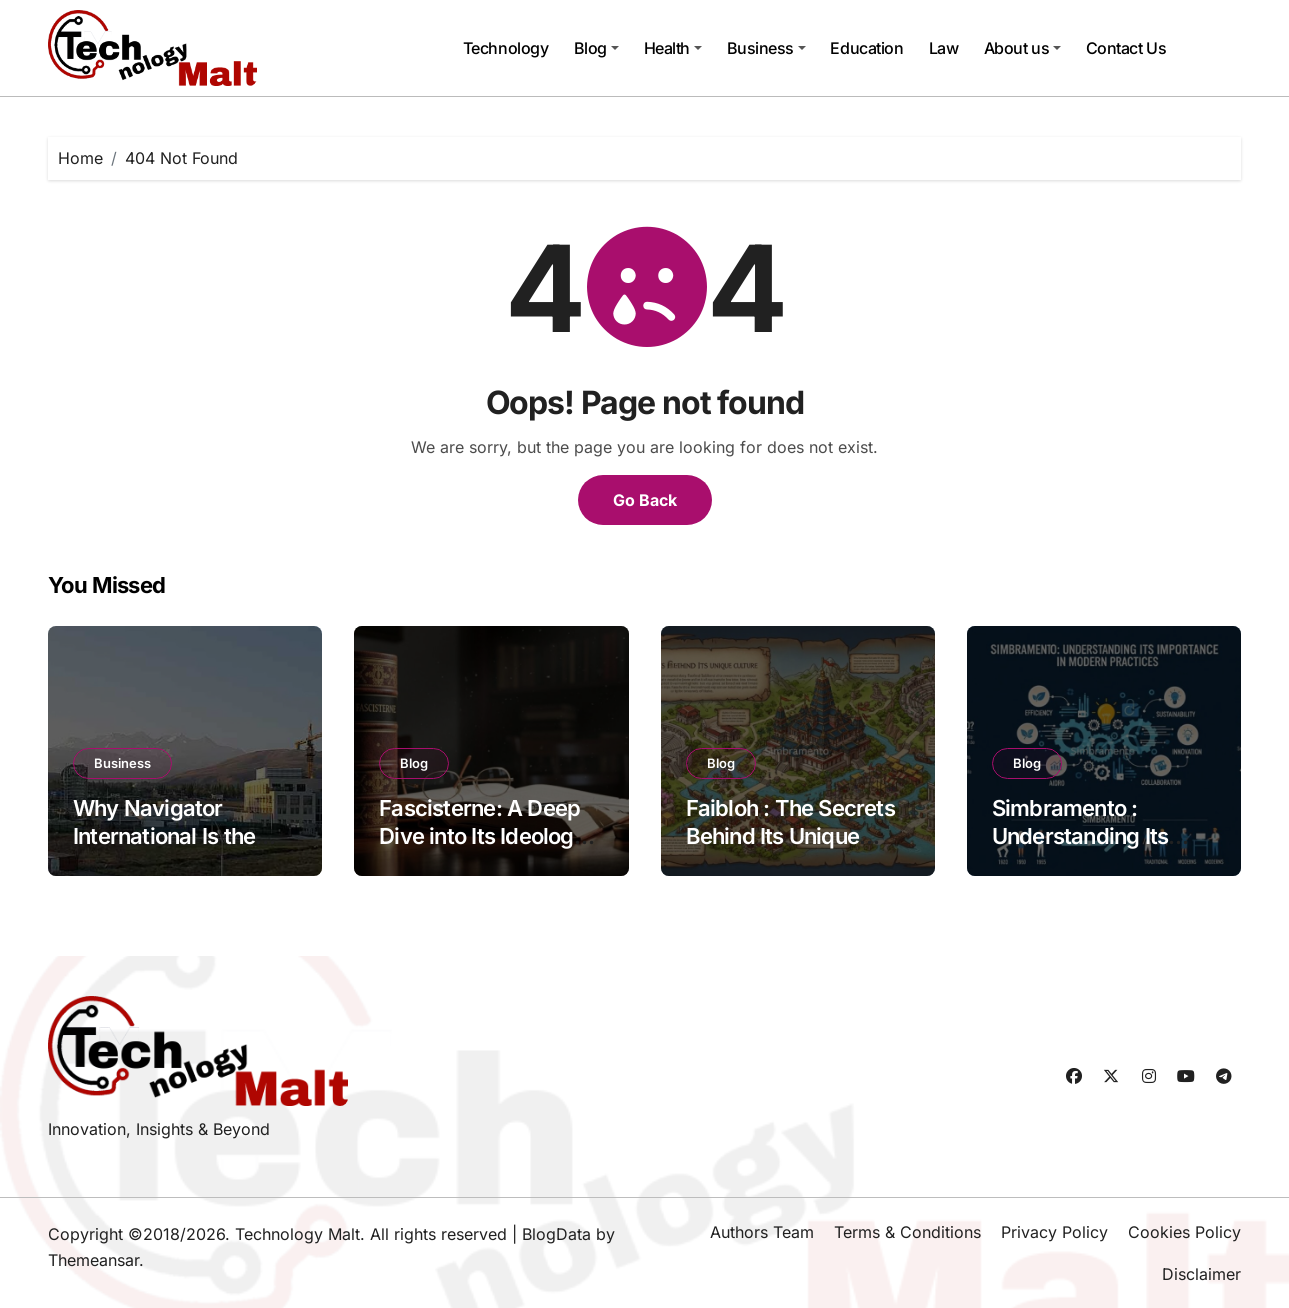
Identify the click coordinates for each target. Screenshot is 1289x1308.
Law (944, 48)
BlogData (556, 1234)
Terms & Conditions (907, 1232)
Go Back (645, 500)
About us (1022, 48)
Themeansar (93, 1260)
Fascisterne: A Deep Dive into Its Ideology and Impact (482, 836)
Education (866, 48)
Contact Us (1126, 48)
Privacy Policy (1054, 1232)
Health (673, 48)
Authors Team (762, 1232)
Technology (505, 48)
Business (766, 48)
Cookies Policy (1184, 1232)
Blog (596, 48)
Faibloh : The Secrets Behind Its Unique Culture (790, 836)
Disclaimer (1201, 1274)
